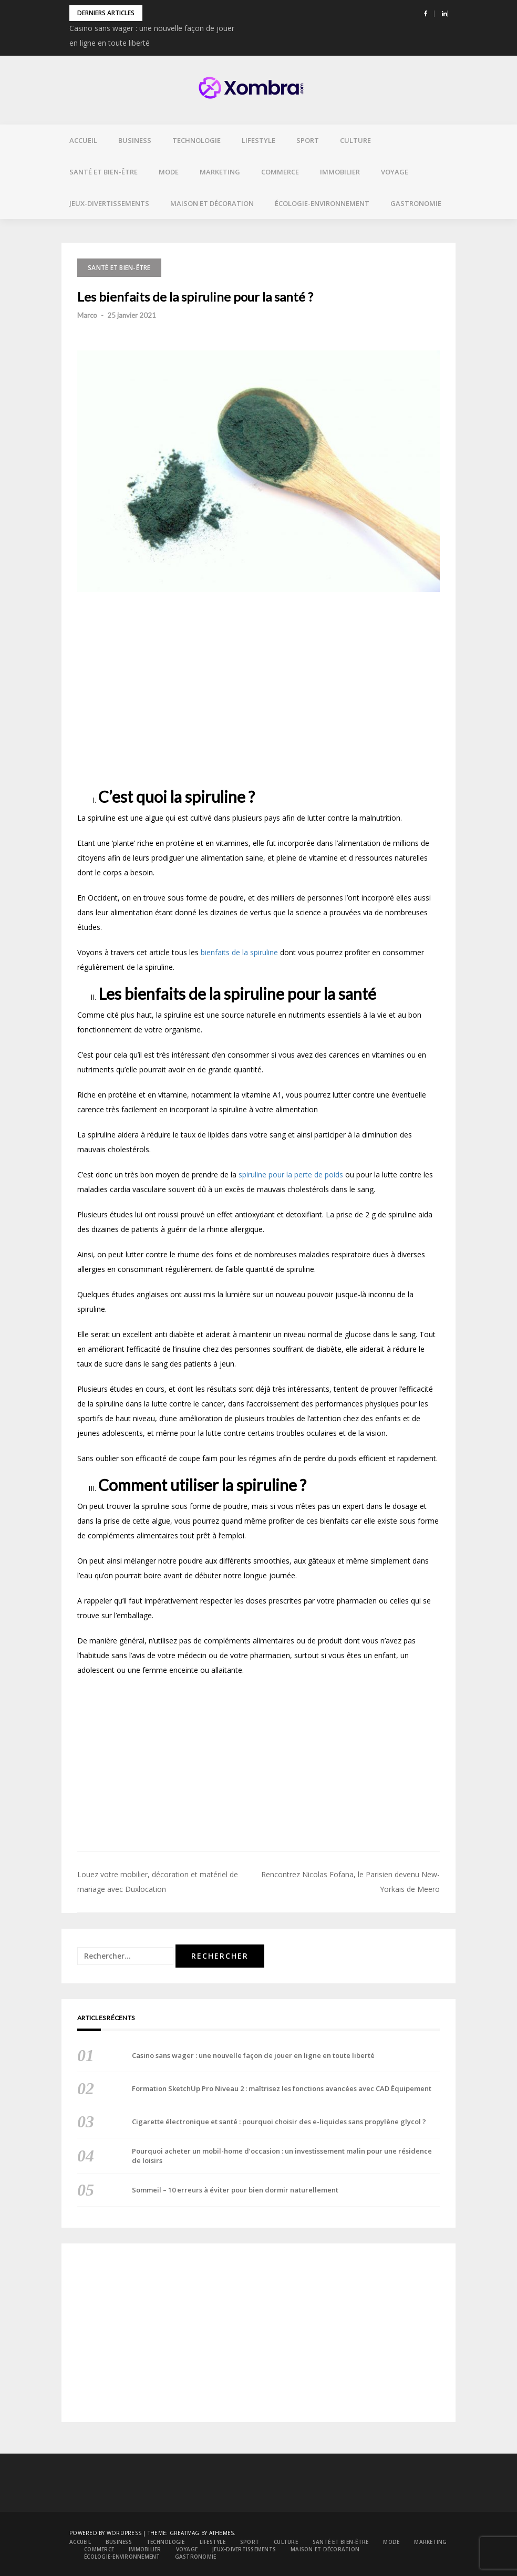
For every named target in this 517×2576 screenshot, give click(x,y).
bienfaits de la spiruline (239, 952)
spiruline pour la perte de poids (291, 1175)
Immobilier (340, 172)
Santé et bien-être (103, 172)
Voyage (394, 172)
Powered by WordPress (105, 2533)
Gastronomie (415, 203)
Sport (307, 140)
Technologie (196, 140)
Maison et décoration (212, 203)
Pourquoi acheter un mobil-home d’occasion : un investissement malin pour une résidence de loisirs (282, 2155)
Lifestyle (258, 140)
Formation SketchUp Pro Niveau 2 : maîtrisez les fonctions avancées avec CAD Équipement (281, 2088)
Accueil (83, 140)
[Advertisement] (258, 689)
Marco (87, 315)
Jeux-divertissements (109, 203)
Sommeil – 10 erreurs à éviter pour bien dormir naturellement (235, 2190)
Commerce (280, 172)
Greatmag (185, 2533)
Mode (169, 172)
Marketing (220, 172)
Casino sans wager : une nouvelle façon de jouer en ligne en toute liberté (253, 2055)
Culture (355, 140)
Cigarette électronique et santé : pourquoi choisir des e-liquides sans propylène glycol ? (279, 2121)
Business (134, 140)
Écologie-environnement (322, 203)
